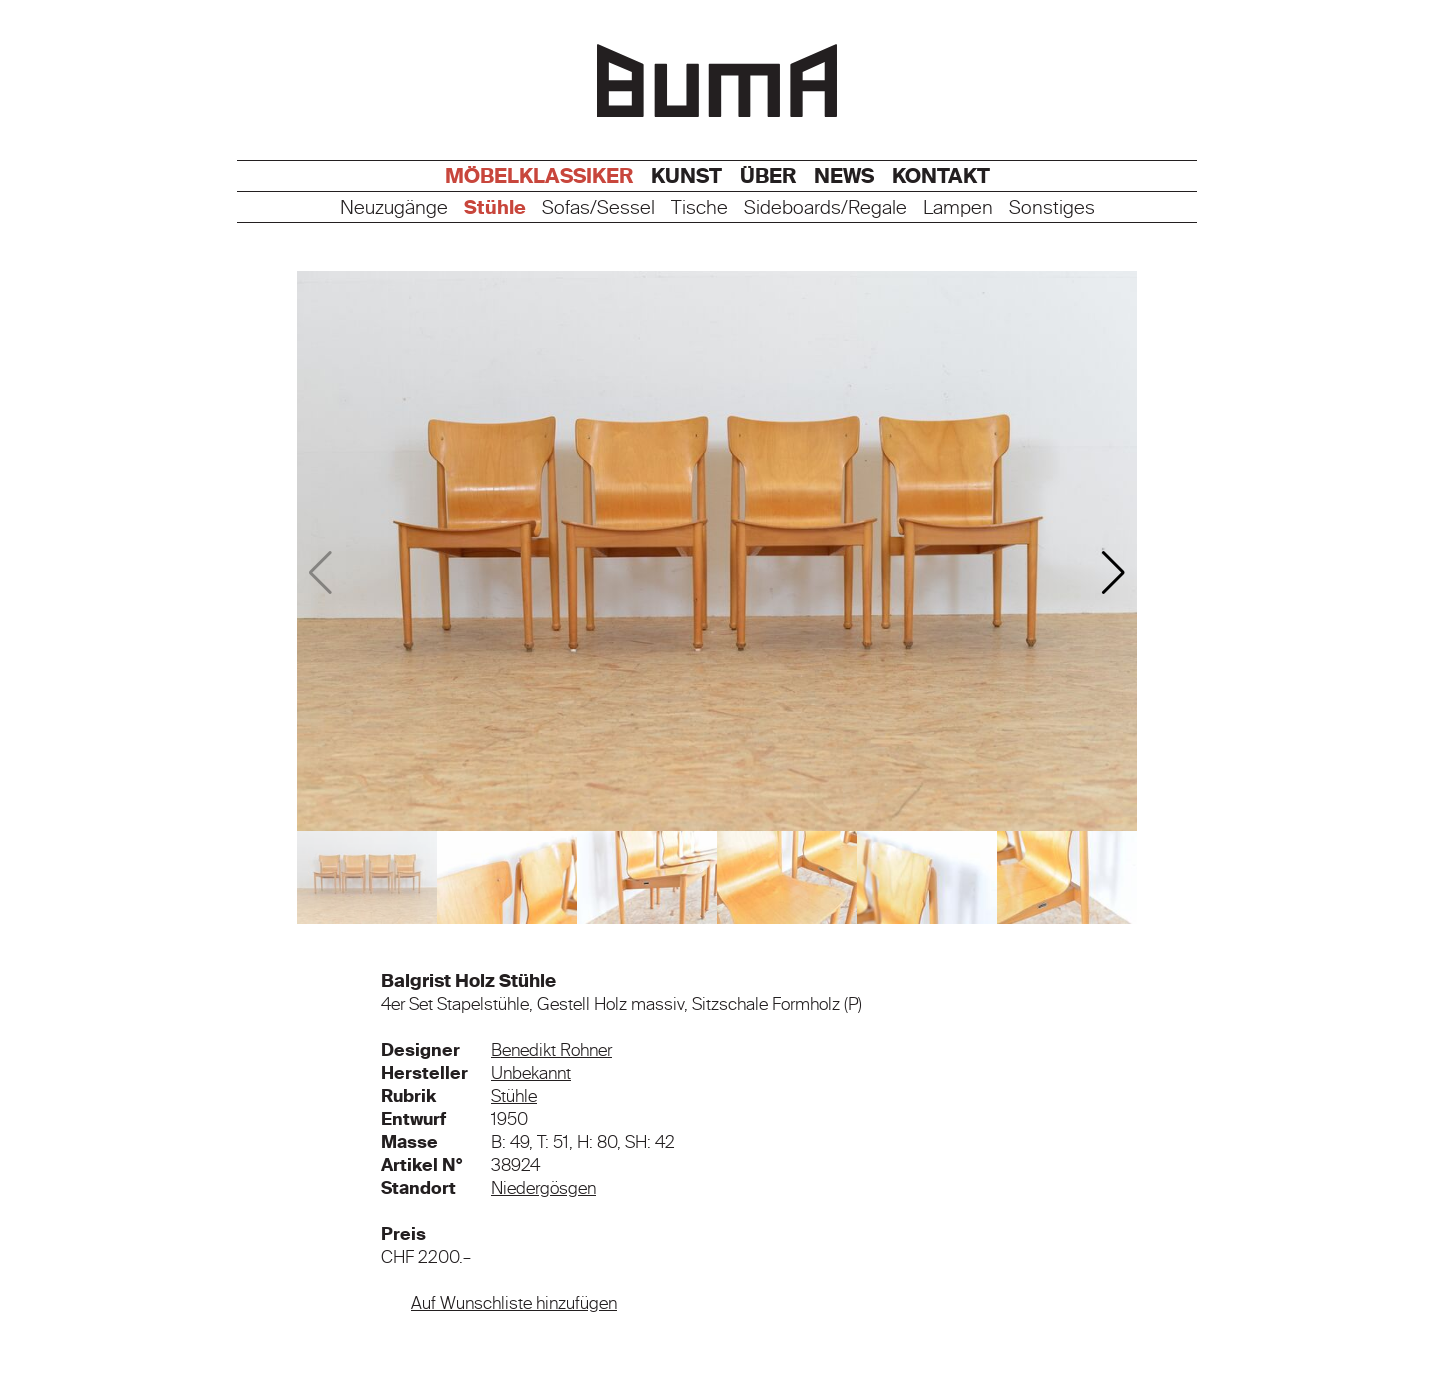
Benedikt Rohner (551, 1050)
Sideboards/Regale (825, 208)
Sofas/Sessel (598, 208)
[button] (1113, 573)
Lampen (958, 208)
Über (768, 176)
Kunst (686, 176)
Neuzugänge (394, 208)
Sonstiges (1052, 208)
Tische (699, 208)
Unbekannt (531, 1073)
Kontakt (941, 176)
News (844, 176)
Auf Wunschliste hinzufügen (514, 1303)
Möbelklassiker (539, 176)
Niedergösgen (543, 1188)
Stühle (495, 208)
